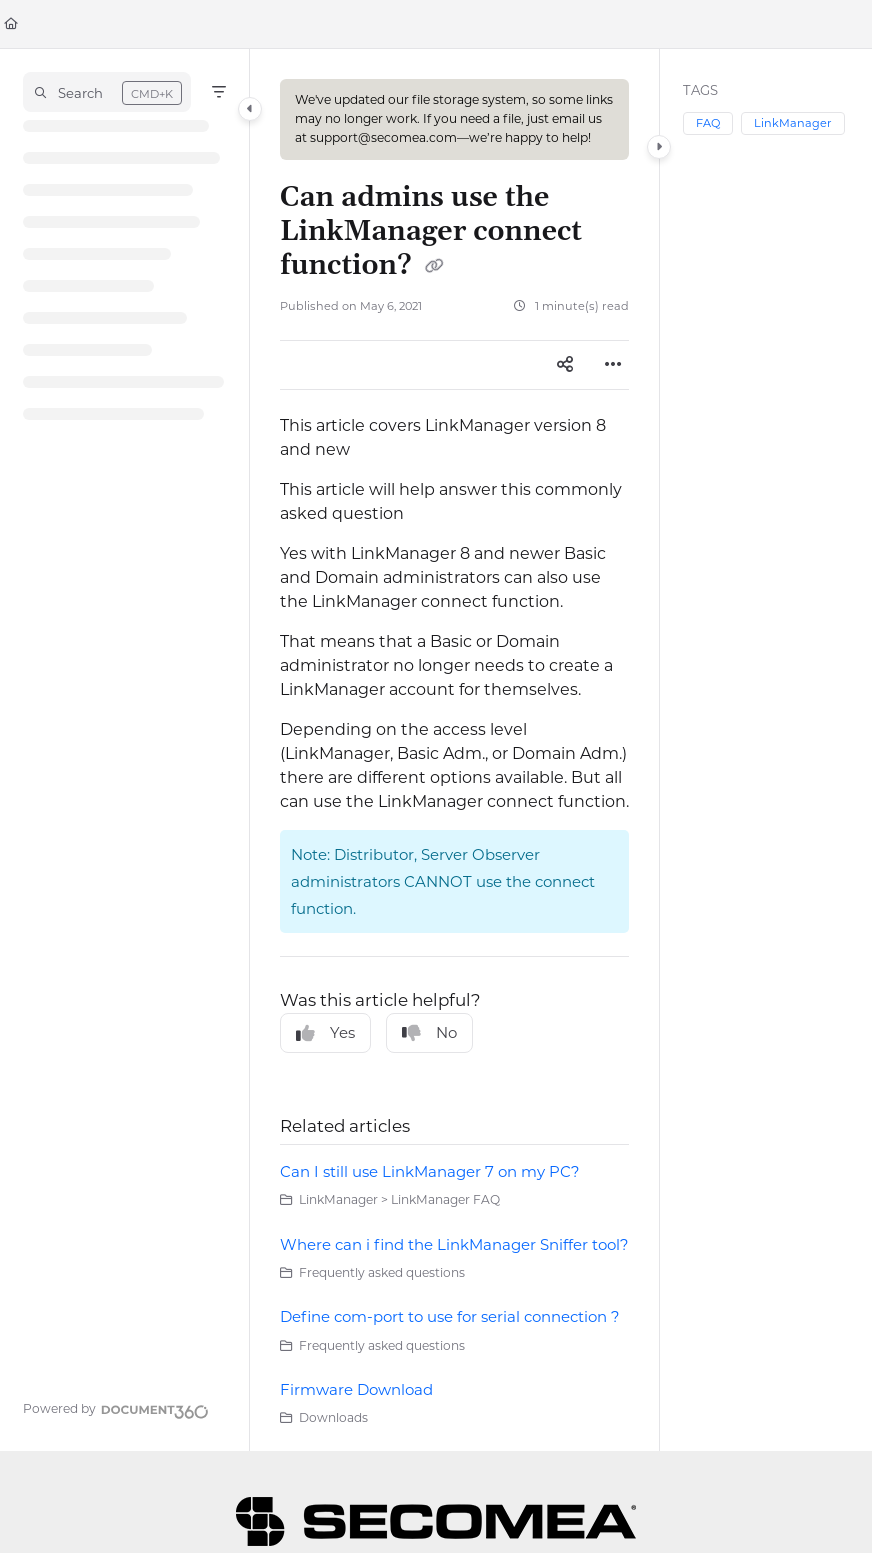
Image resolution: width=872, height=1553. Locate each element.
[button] (107, 92)
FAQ (708, 123)
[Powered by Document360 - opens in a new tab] (116, 1409)
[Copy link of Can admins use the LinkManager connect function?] (435, 267)
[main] (454, 750)
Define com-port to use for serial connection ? (450, 1316)
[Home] (11, 24)
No (429, 1033)
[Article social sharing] (565, 365)
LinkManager (793, 123)
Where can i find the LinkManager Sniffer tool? (454, 1244)
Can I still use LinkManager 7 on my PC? (430, 1171)
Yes (325, 1033)
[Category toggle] (250, 109)
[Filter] (219, 92)
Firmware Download (356, 1389)
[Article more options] (613, 365)
